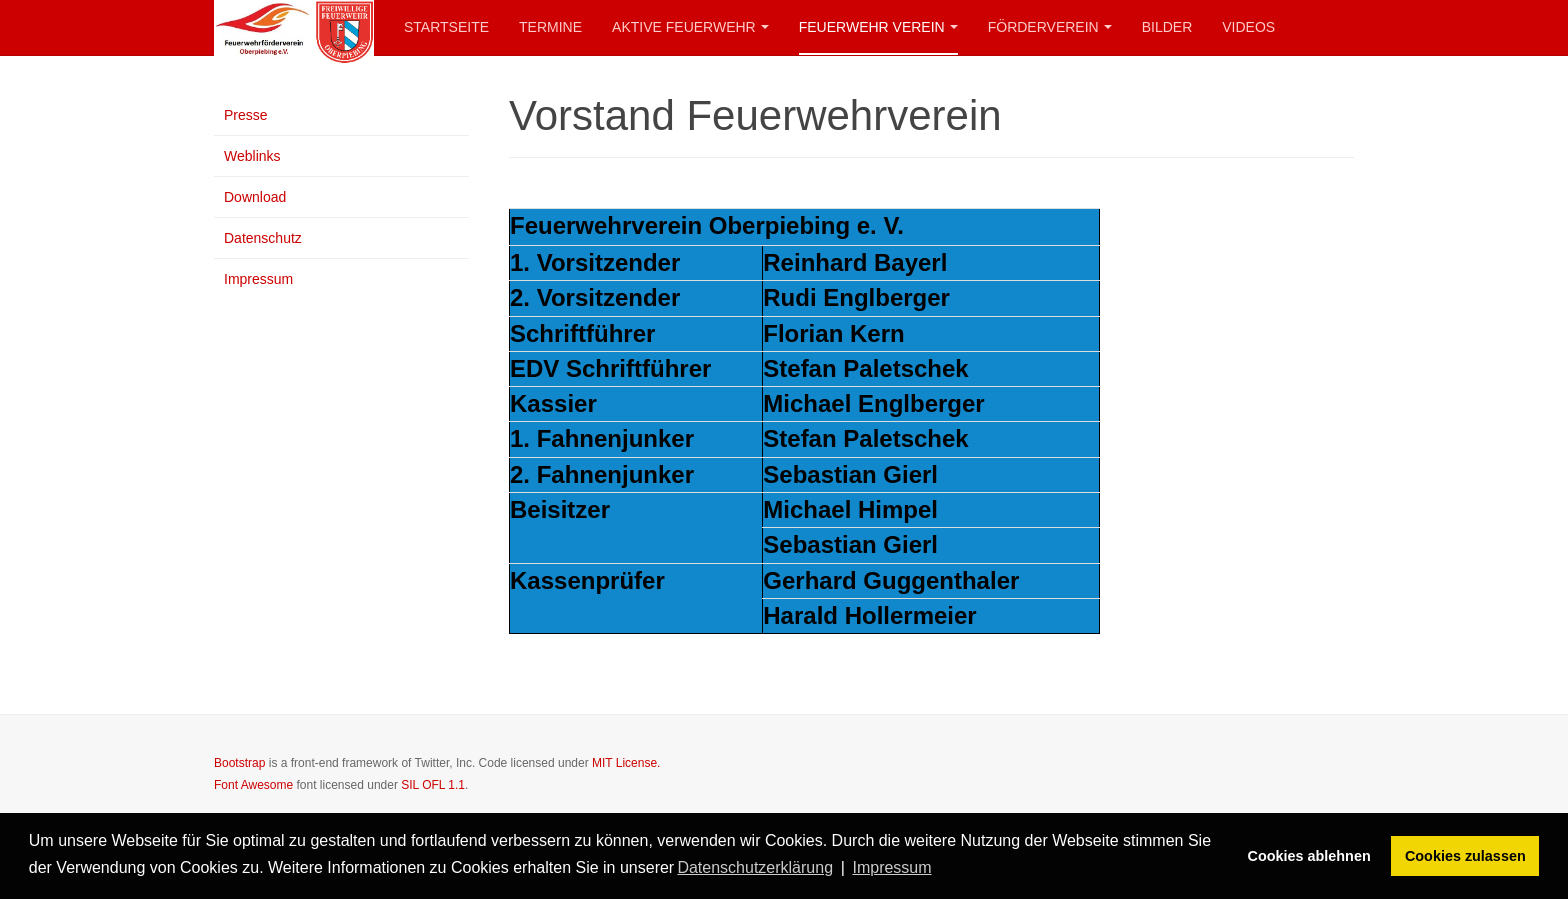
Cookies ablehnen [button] (1309, 856)
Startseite (446, 27)
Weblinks (252, 156)
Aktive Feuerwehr (690, 27)
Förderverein (1050, 27)
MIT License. (626, 763)
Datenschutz (263, 238)
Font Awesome (253, 785)
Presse (246, 115)
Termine (550, 27)
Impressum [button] (891, 867)
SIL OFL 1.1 (433, 785)
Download (255, 197)
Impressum (258, 279)
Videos (1248, 27)
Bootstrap (239, 763)
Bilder (1167, 27)
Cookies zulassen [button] (1465, 856)
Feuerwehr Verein (878, 27)
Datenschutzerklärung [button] (755, 867)
